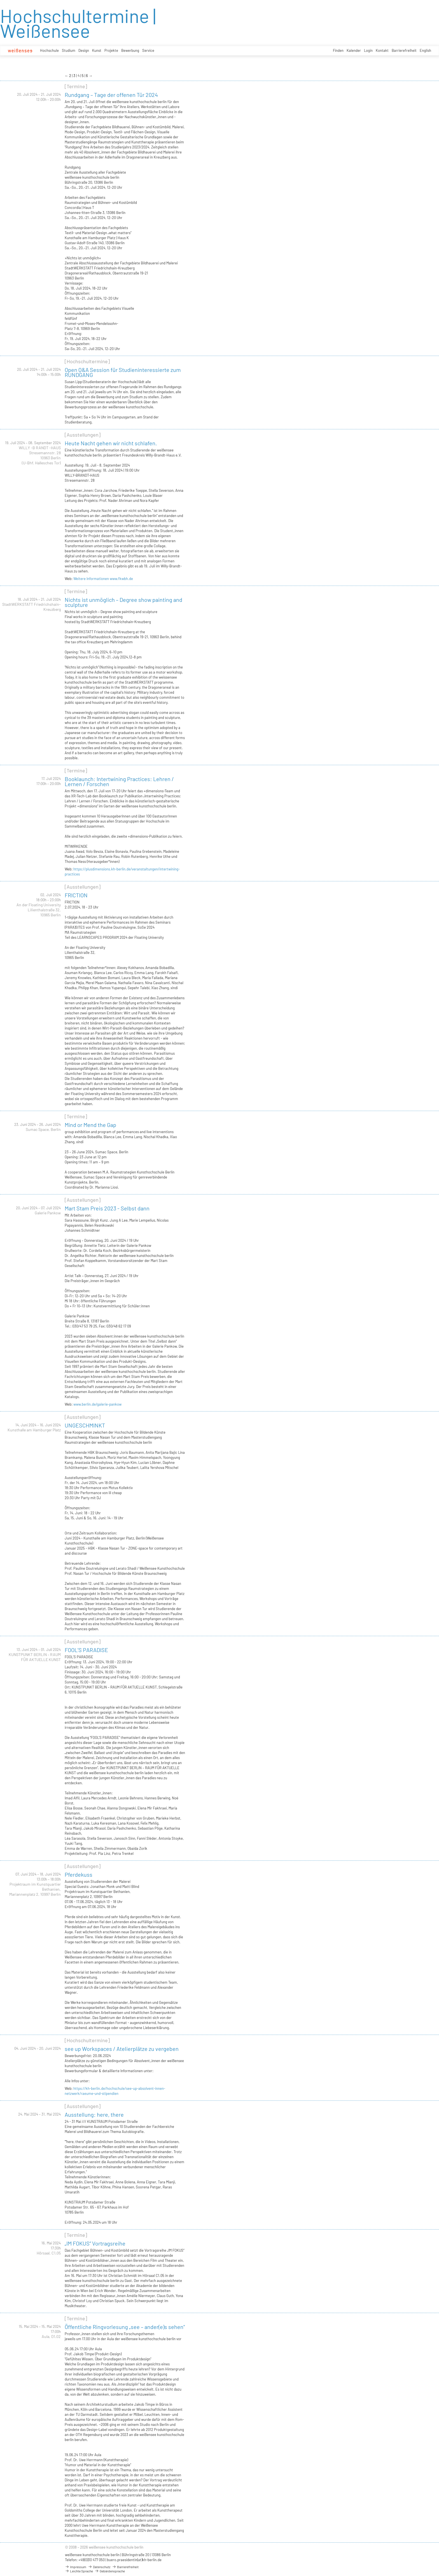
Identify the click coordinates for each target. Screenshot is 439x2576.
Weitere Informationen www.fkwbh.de (103, 578)
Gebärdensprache (110, 2571)
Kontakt (382, 50)
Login (368, 50)
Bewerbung (130, 50)
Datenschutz (99, 2567)
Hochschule (49, 50)
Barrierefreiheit (404, 50)
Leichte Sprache (79, 2571)
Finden (338, 50)
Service (148, 50)
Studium (68, 50)
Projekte (111, 50)
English (425, 50)
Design (83, 50)
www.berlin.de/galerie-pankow (97, 1404)
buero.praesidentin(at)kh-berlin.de (134, 2560)
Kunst (96, 50)
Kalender (354, 50)
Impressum (75, 2567)
